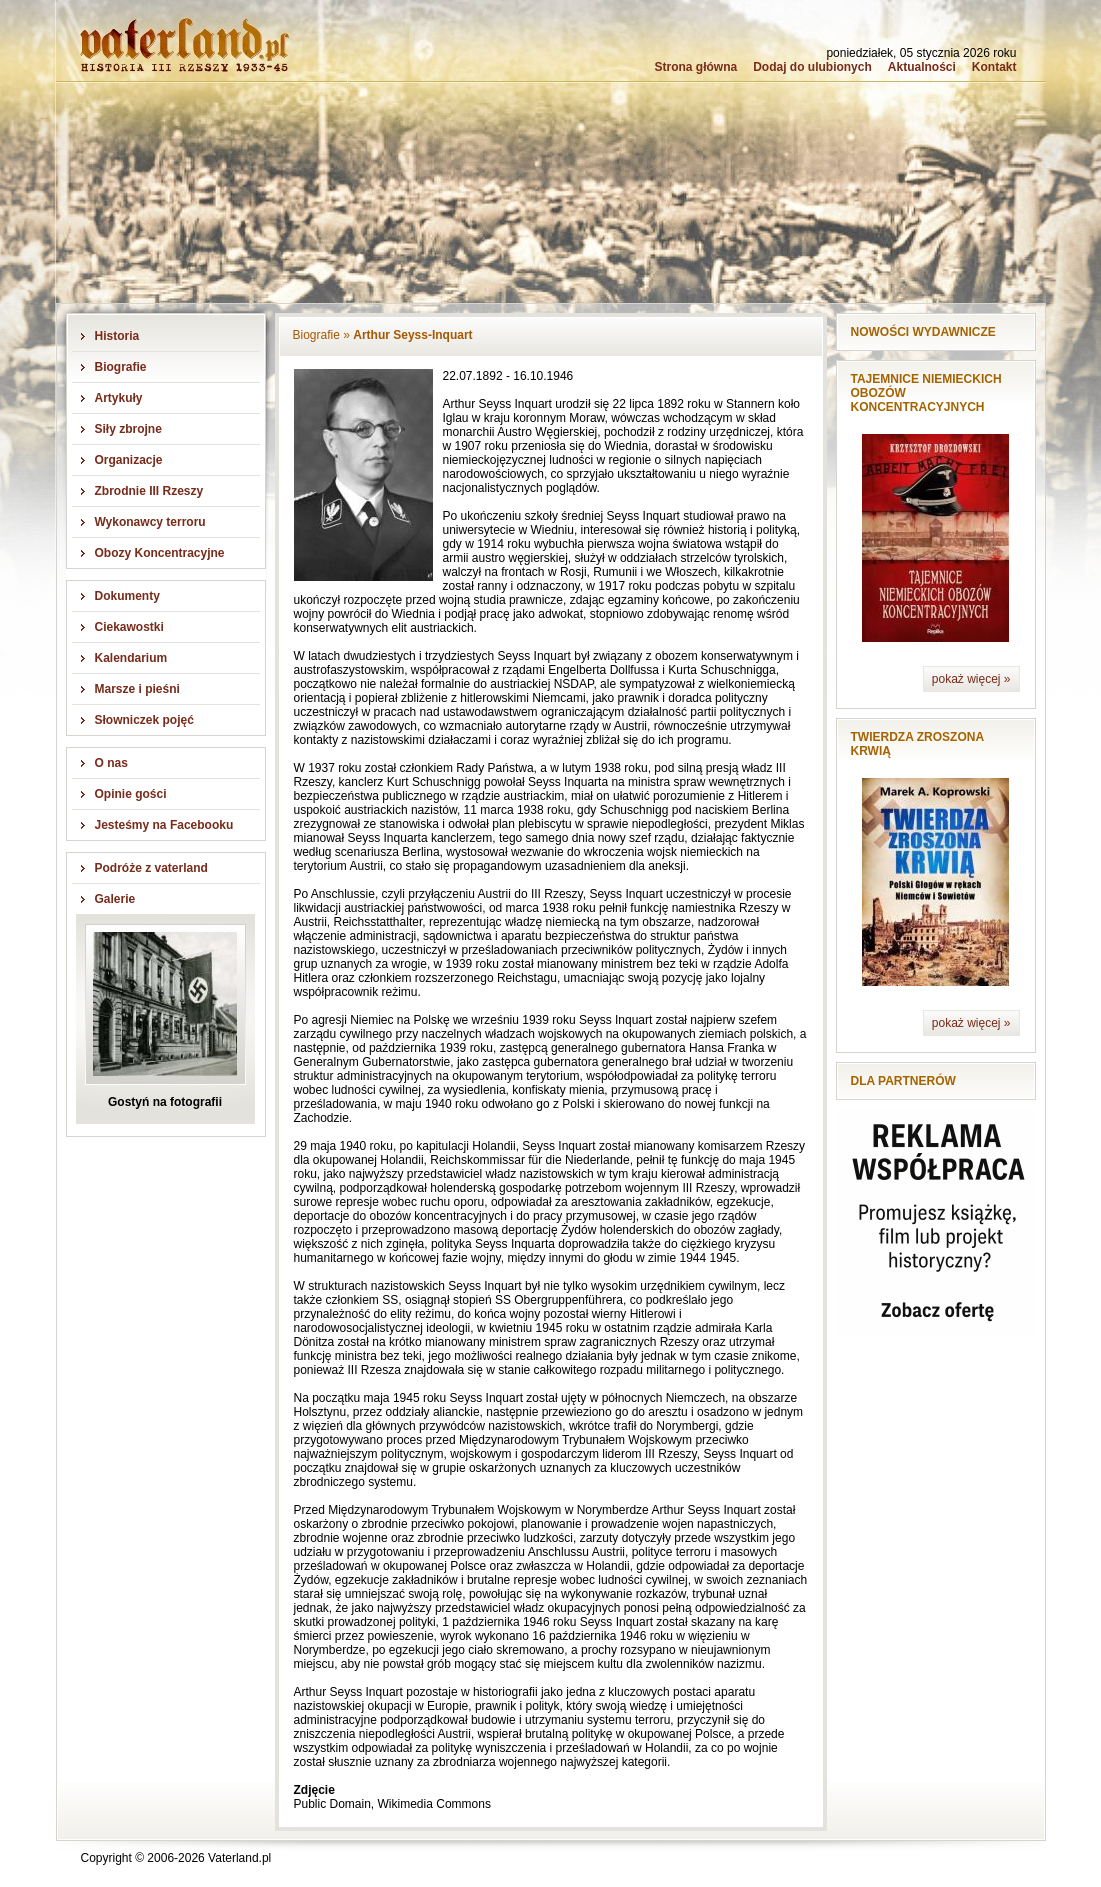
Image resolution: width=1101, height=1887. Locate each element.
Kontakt (994, 67)
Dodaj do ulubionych (812, 67)
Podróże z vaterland (151, 868)
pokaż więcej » (971, 679)
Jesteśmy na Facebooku (164, 825)
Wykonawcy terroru (150, 522)
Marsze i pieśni (137, 689)
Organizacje (129, 460)
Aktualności (922, 67)
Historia (117, 336)
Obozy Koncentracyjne (160, 553)
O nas (111, 763)
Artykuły (119, 398)
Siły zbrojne (128, 429)
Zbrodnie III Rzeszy (149, 491)
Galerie (115, 899)
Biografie (121, 367)
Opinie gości (131, 794)
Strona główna (695, 67)
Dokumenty (127, 596)
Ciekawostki (129, 627)
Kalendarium (131, 658)
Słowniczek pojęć (144, 720)
